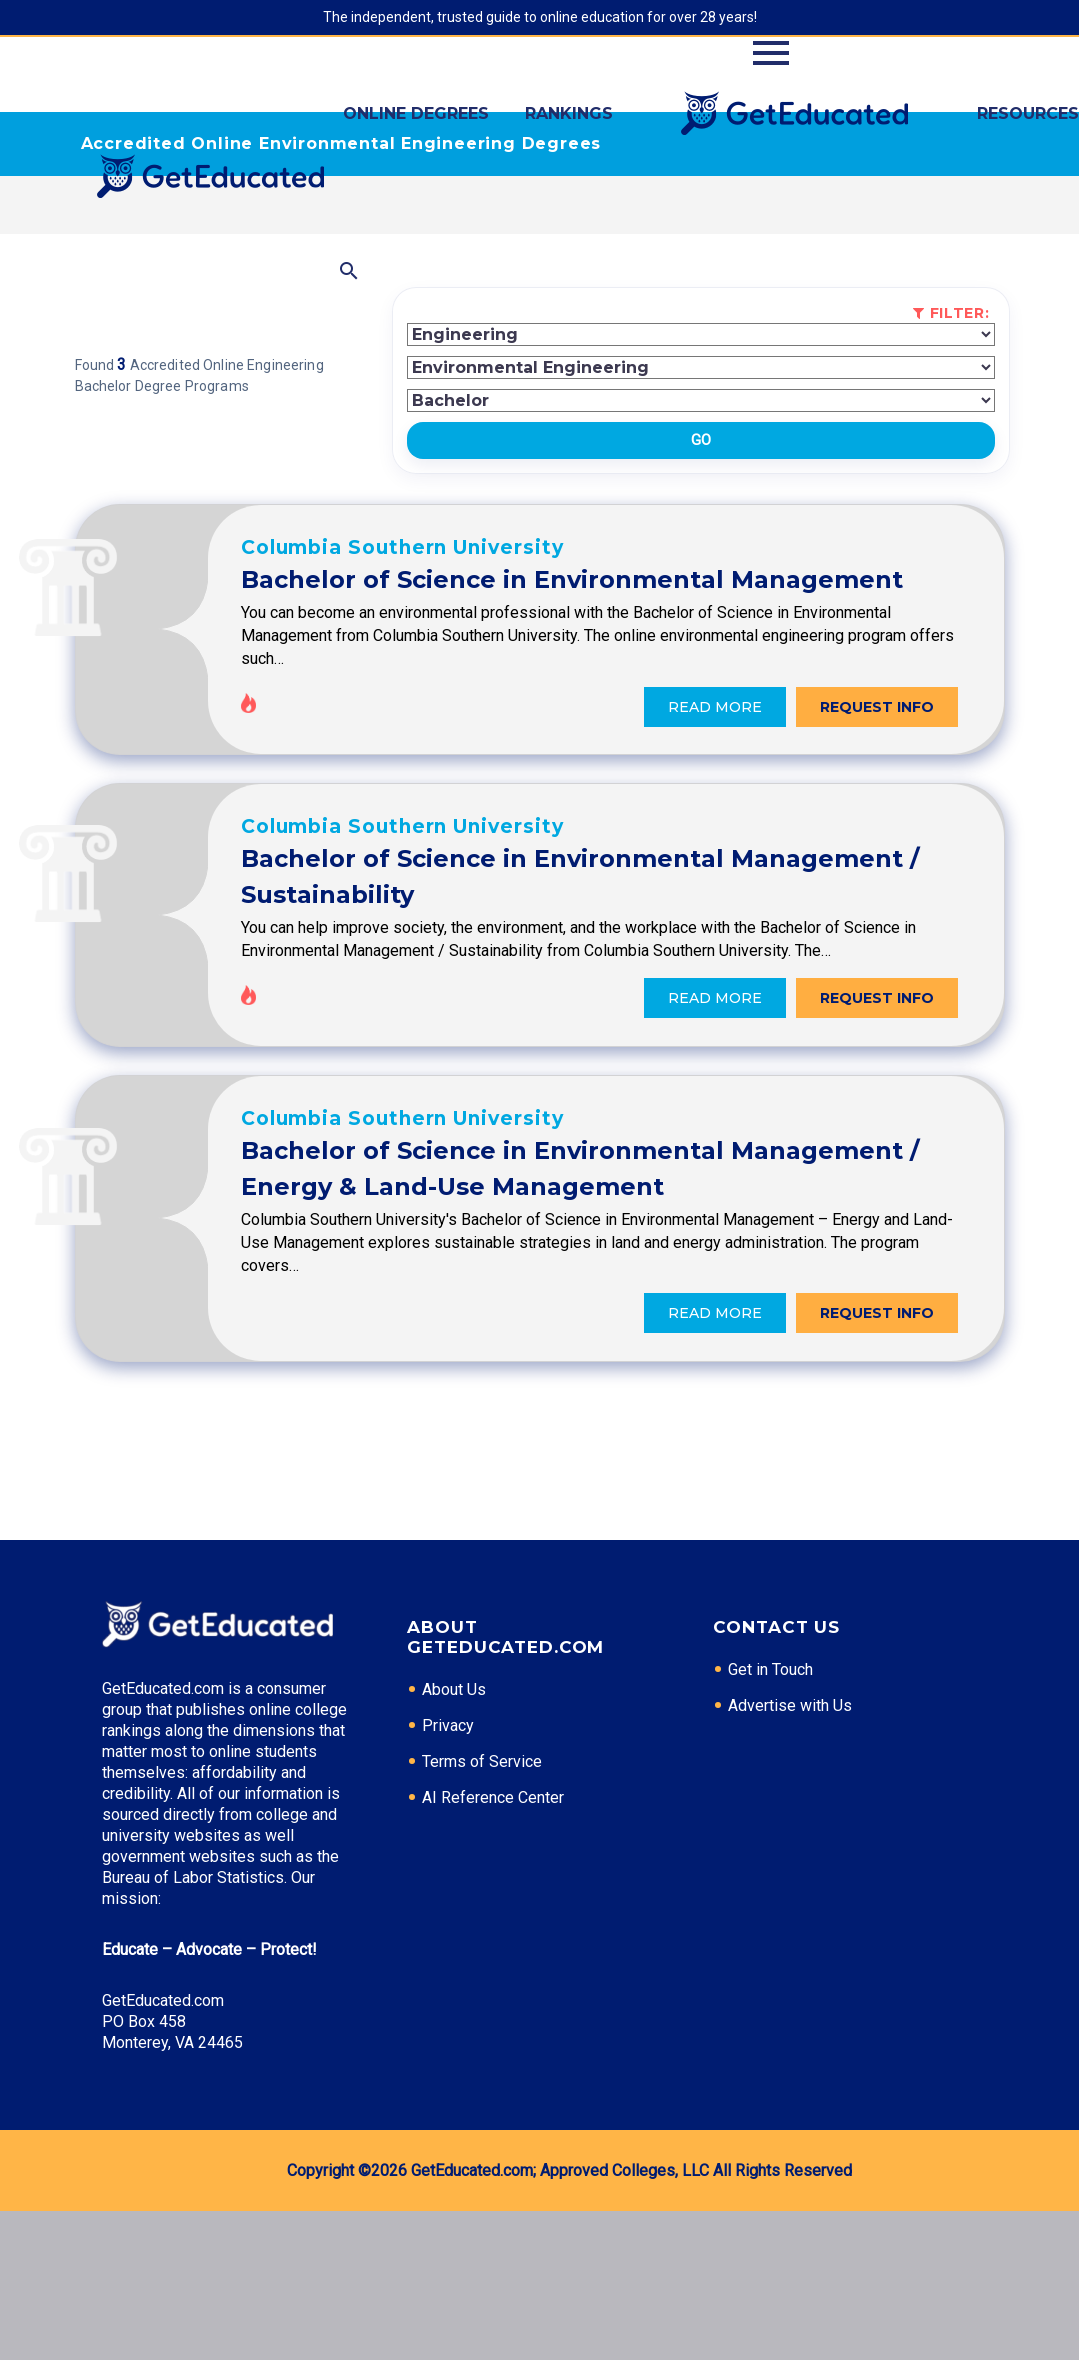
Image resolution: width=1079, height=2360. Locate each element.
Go (701, 440)
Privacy (448, 1874)
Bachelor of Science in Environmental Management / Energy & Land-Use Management (612, 1288)
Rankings (569, 113)
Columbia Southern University (533, 555)
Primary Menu (771, 53)
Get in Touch (770, 1818)
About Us (454, 1838)
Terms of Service (482, 1910)
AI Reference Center (493, 1946)
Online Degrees (416, 113)
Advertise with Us (790, 1854)
